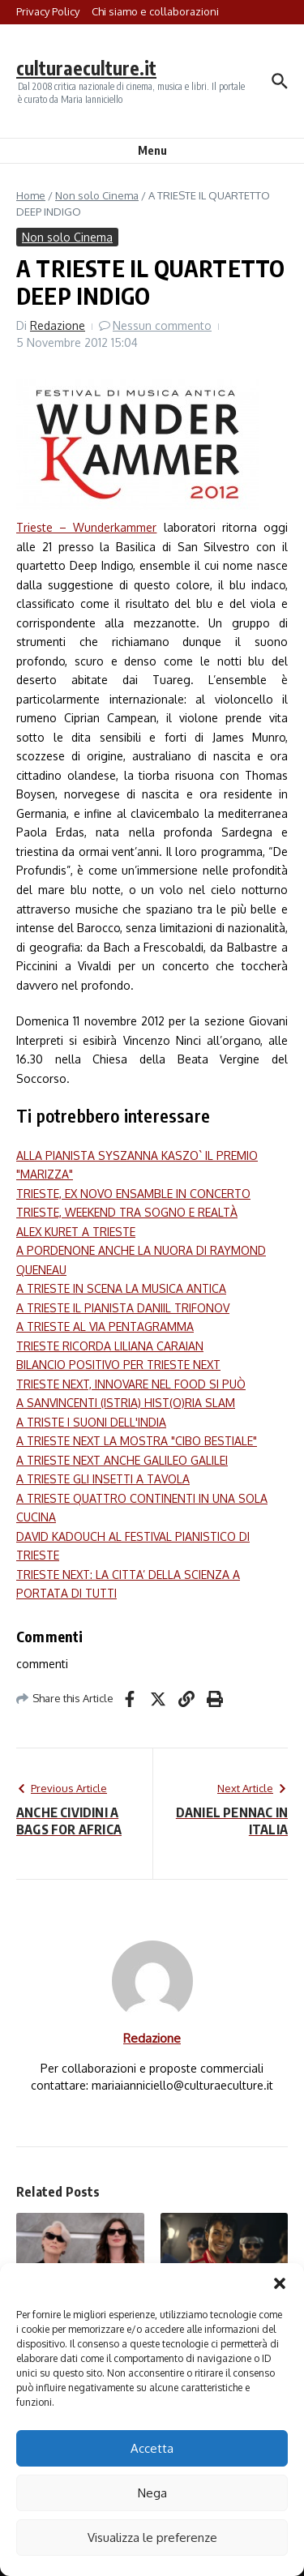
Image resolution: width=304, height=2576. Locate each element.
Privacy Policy (47, 11)
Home (30, 195)
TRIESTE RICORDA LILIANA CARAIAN (109, 1346)
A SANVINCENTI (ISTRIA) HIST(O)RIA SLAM (125, 1403)
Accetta (152, 2448)
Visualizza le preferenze (152, 2537)
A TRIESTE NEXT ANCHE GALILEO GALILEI (122, 1460)
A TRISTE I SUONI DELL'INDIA (91, 1422)
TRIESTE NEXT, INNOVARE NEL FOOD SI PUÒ (131, 1384)
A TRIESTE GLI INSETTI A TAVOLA (103, 1479)
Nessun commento (162, 325)
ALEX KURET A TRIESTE (75, 1232)
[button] (280, 2283)
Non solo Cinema (97, 195)
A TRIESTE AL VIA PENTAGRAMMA (105, 1326)
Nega (152, 2493)
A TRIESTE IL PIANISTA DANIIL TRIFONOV (122, 1308)
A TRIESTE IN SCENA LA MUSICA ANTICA (121, 1288)
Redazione (57, 325)
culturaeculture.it (86, 67)
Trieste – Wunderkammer (86, 527)
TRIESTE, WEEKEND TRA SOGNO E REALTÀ (127, 1212)
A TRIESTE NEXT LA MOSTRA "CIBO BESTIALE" (136, 1441)
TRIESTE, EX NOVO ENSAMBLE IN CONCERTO (133, 1193)
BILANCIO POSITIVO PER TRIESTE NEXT (118, 1364)
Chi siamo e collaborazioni (155, 11)
